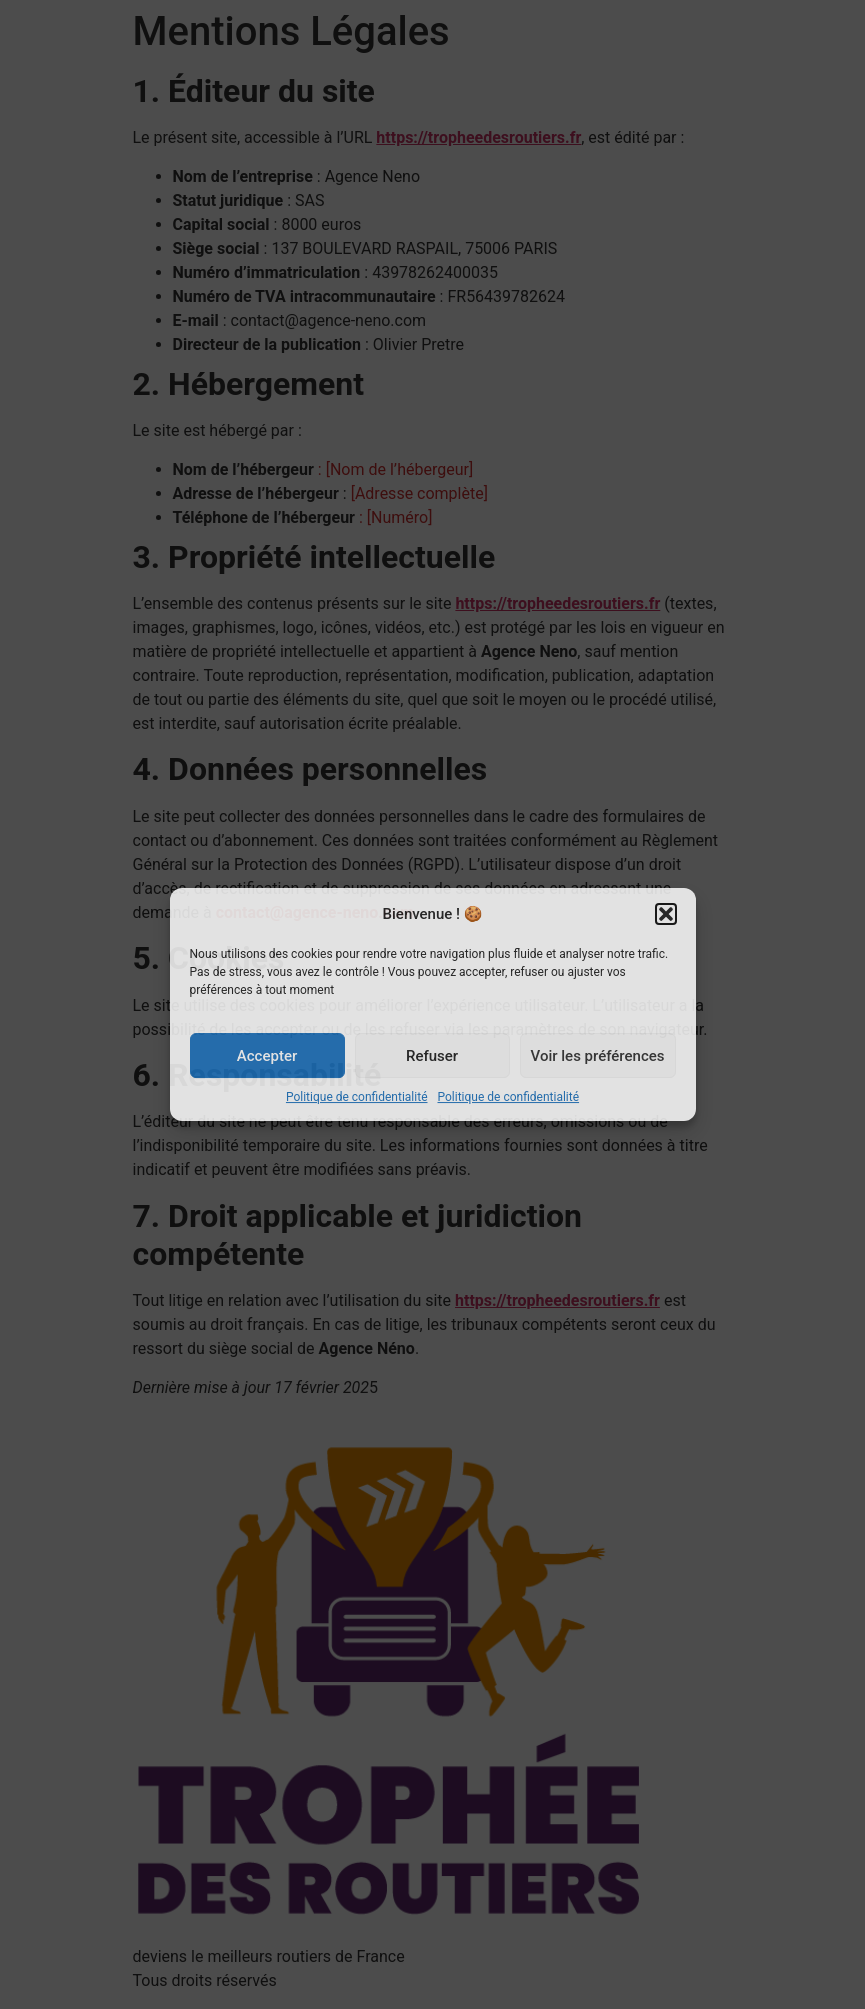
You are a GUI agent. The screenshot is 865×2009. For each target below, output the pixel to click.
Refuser (432, 1056)
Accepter (267, 1056)
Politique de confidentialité (357, 1097)
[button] (666, 914)
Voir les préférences (598, 1056)
